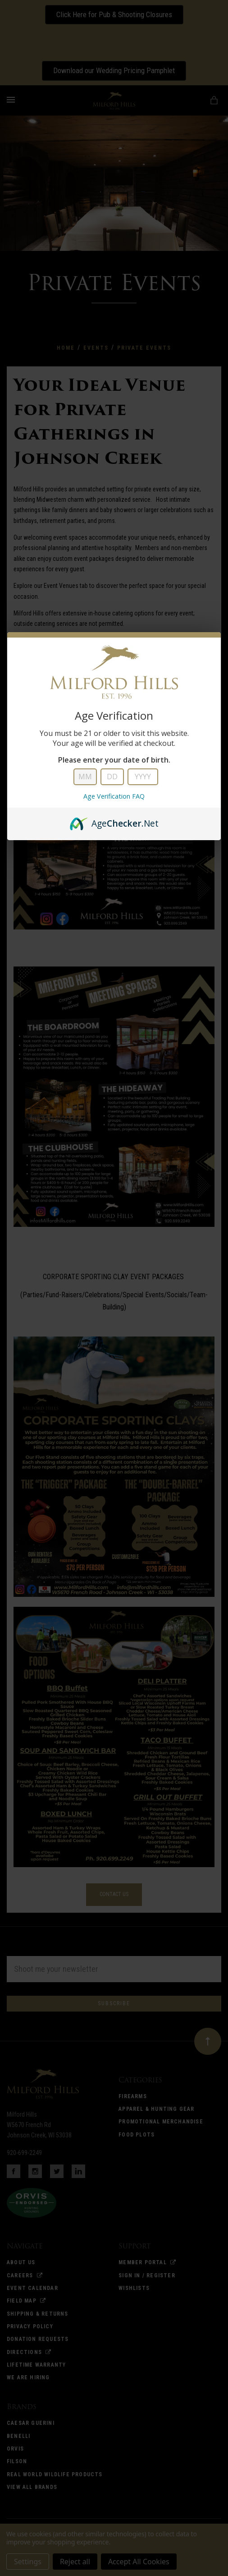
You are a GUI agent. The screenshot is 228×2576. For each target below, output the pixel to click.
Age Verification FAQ (114, 796)
